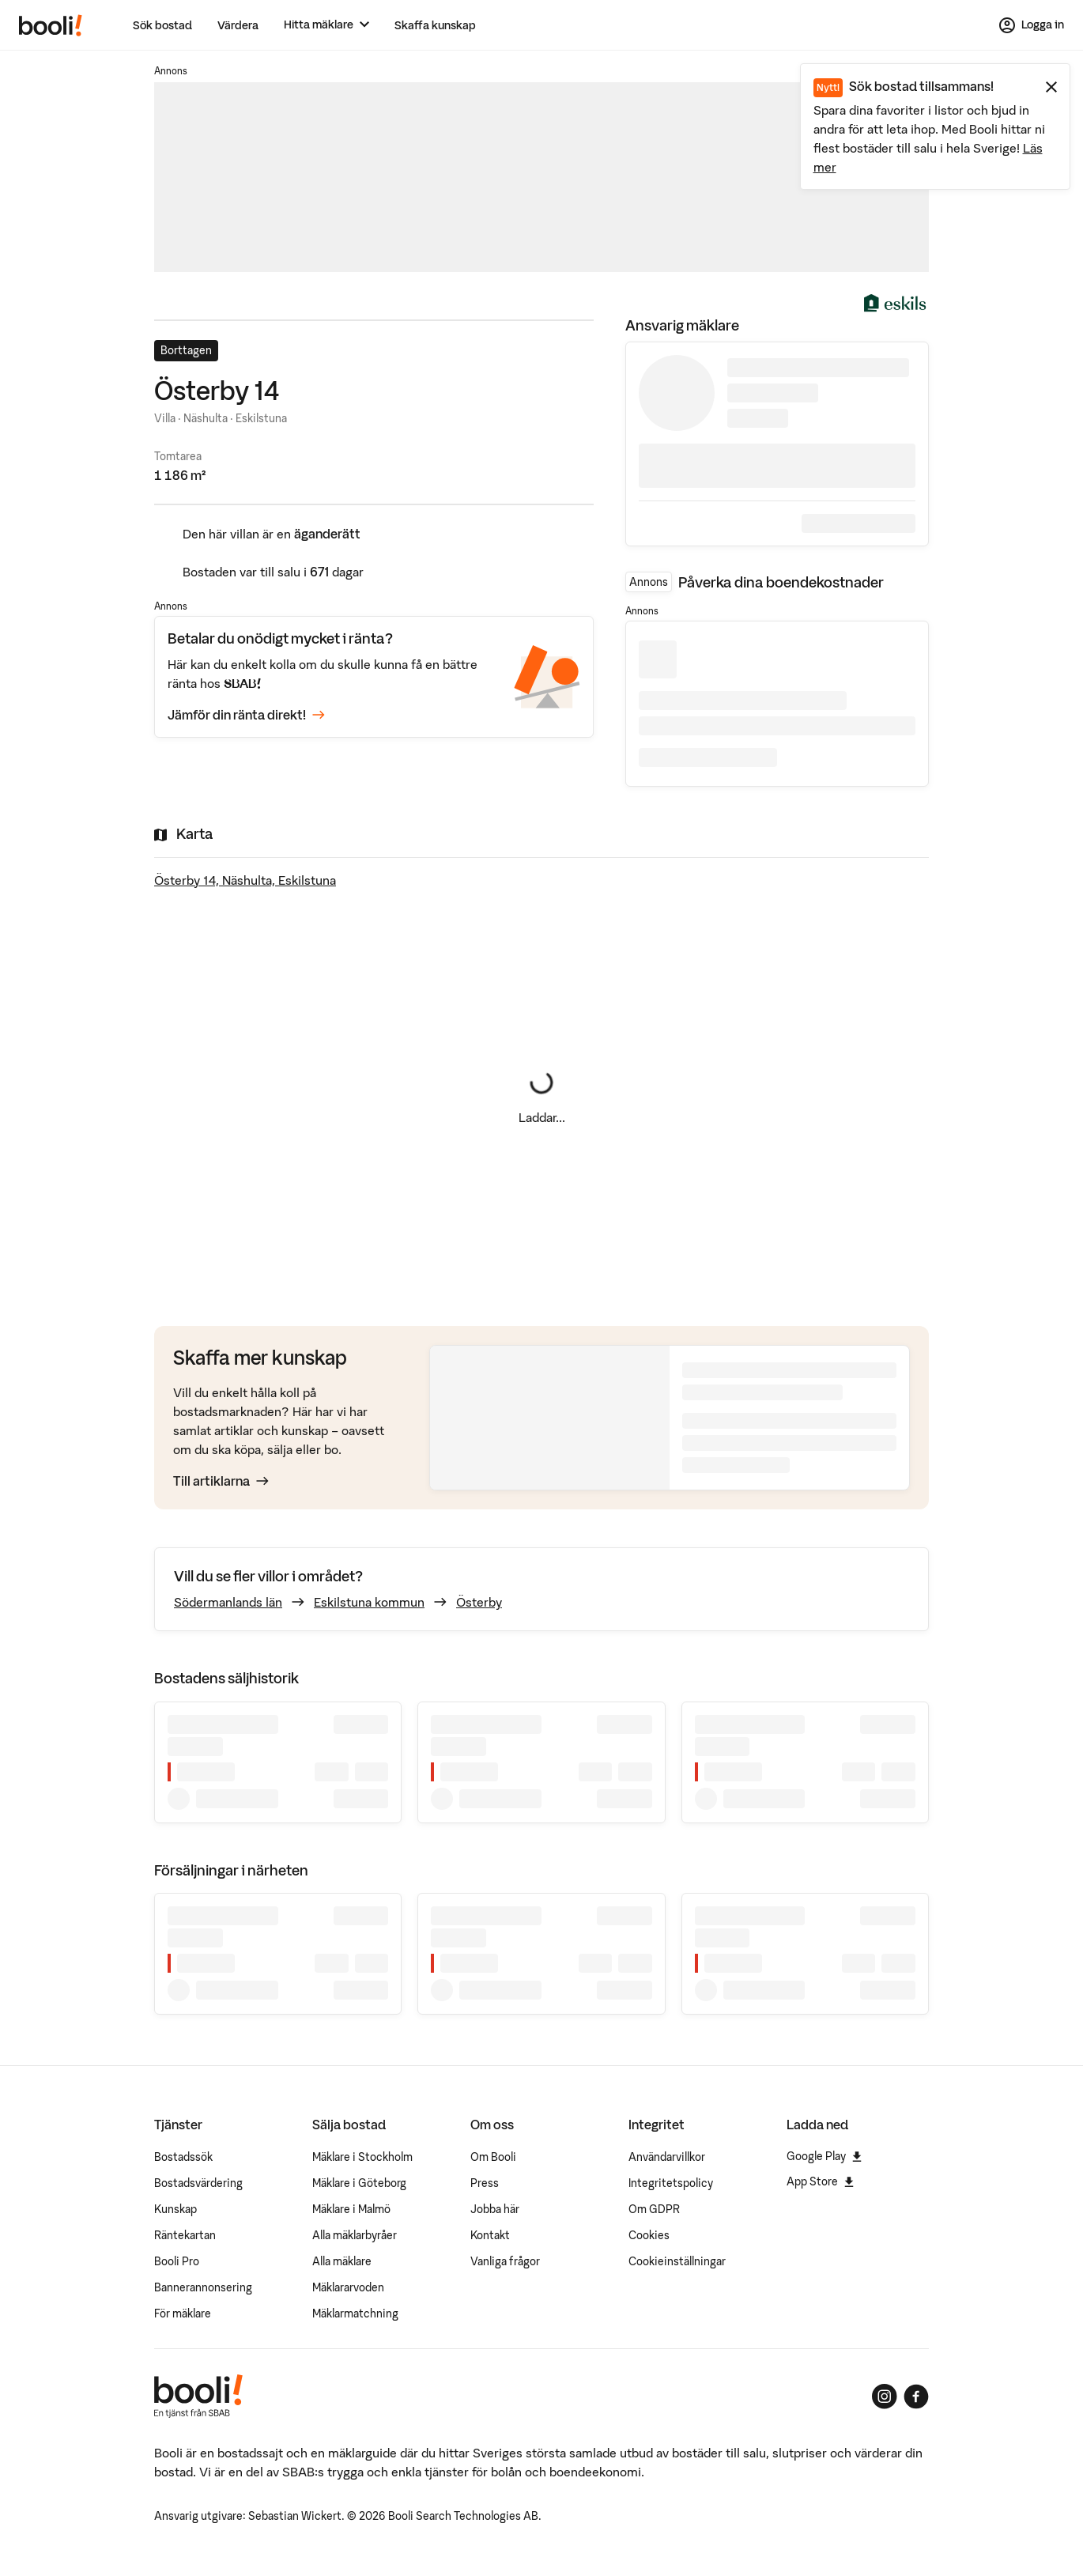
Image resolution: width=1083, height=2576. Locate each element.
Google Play (824, 2156)
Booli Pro (176, 2261)
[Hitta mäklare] (326, 24)
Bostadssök (183, 2157)
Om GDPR (654, 2209)
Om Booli (493, 2157)
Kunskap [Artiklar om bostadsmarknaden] (175, 2209)
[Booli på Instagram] (884, 2396)
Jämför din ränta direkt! (246, 715)
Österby (479, 1602)
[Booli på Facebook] (916, 2396)
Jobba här (494, 2209)
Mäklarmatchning (355, 2313)
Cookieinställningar (677, 2261)
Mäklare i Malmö (351, 2209)
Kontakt (490, 2235)
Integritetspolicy (670, 2183)
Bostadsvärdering (198, 2183)
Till (221, 1480)
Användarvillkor (666, 2157)
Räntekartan (185, 2235)
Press (484, 2183)
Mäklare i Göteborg (359, 2183)
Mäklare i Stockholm (362, 2157)
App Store (820, 2181)
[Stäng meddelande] (1051, 87)
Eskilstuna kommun (369, 1602)
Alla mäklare (342, 2261)
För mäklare (182, 2313)
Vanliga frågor (505, 2261)
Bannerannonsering (203, 2287)
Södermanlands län (228, 1602)
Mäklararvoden (348, 2287)
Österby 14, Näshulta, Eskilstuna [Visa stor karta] (245, 880)
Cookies (649, 2235)
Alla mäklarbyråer (354, 2235)
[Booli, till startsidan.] (50, 25)
